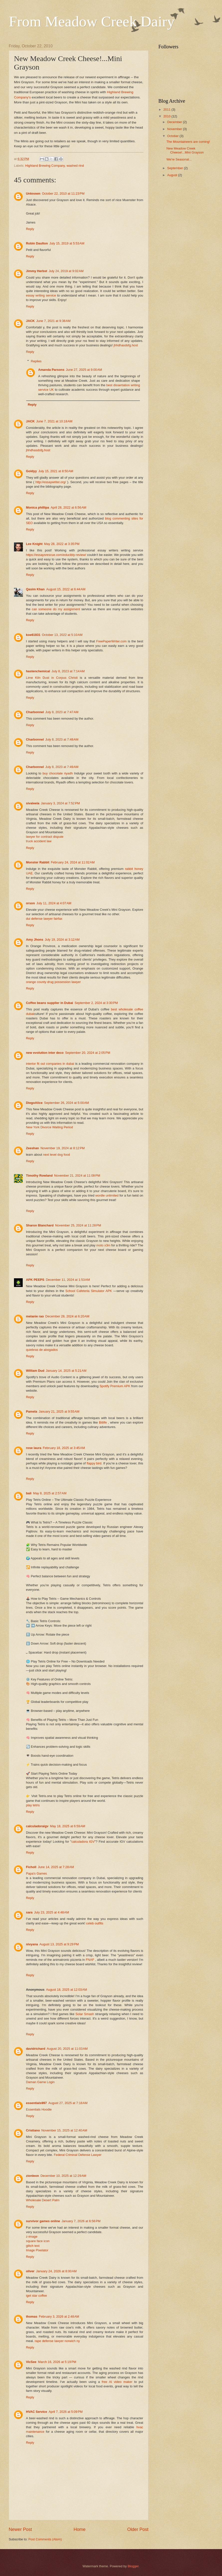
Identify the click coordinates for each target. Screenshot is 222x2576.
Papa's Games (36, 1873)
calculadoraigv (37, 1826)
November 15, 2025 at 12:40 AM (64, 2130)
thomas (31, 2316)
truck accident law (38, 841)
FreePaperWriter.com (111, 641)
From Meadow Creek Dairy (92, 21)
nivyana (32, 1944)
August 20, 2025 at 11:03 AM (67, 2048)
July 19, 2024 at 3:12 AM (62, 939)
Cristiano (33, 2130)
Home (80, 2529)
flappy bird (94, 1463)
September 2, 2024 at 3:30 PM (96, 1003)
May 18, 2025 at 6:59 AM (67, 1826)
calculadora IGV (83, 1841)
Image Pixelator (37, 2250)
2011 (167, 109)
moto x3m (103, 1245)
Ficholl (31, 1867)
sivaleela (32, 803)
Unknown (33, 193)
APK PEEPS (35, 1280)
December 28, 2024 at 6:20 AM (67, 1316)
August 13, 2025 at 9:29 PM (59, 1944)
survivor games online (43, 2221)
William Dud (35, 1370)
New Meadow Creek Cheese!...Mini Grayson (185, 150)
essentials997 (36, 2103)
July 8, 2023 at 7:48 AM (62, 739)
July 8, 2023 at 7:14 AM (68, 671)
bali (28, 1493)
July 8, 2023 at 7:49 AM (62, 767)
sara (29, 1912)
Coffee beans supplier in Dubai (49, 1003)
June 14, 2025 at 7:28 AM (56, 1867)
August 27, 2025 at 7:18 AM (68, 2103)
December (175, 122)
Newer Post (20, 2529)
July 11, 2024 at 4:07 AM (53, 903)
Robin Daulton (37, 243)
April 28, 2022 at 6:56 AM (68, 507)
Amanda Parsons (51, 370)
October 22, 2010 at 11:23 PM (63, 193)
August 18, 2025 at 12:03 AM (66, 1989)
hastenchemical (38, 671)
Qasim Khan (35, 589)
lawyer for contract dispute (44, 836)
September (175, 168)
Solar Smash (84, 2014)
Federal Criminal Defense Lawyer (78, 2155)
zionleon (32, 2176)
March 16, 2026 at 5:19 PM (57, 2362)
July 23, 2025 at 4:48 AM (51, 1912)
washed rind (75, 165)
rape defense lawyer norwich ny (57, 2341)
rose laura (33, 1448)
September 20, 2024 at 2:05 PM (87, 1053)
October (173, 136)
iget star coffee (36, 2295)
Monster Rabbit (37, 862)
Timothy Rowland (39, 1175)
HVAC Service (36, 2412)
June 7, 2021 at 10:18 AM (54, 421)
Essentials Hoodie (39, 2109)
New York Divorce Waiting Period (49, 1127)
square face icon (37, 2241)
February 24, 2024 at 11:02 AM (73, 862)
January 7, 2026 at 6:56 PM (81, 2221)
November (175, 129)
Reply (30, 229)
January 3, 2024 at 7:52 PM (60, 803)
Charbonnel (35, 712)
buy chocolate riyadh (57, 773)
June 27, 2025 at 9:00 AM (84, 370)
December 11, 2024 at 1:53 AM (68, 1280)
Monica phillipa (37, 507)
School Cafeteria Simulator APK (89, 1291)
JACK (30, 321)
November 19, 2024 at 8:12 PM (62, 1148)
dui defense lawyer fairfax (44, 918)
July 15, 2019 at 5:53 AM (66, 243)
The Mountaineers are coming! (188, 142)
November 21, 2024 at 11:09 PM (77, 1175)
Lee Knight (34, 544)
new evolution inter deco (45, 1053)
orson (30, 903)
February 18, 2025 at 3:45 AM (64, 1448)
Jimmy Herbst (36, 271)
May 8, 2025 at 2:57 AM (49, 1493)
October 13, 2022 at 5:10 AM (62, 635)
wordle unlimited (106, 1195)
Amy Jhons (34, 939)
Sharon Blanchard (40, 1225)
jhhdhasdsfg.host (125, 345)
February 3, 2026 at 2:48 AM (59, 2316)
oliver (30, 2271)
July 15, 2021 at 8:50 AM (55, 471)
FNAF (90, 1960)
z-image (31, 2236)
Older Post (137, 2529)
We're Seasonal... (179, 159)
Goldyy (31, 471)
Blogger (133, 2566)
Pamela (31, 1411)
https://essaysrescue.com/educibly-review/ (56, 555)
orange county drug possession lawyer (53, 982)
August (172, 175)
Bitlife (103, 1422)
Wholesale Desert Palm (43, 2200)
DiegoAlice (34, 1103)
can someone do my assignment (56, 609)
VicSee (31, 2362)
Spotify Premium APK (115, 1386)
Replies (36, 361)
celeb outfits (94, 1923)
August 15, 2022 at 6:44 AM (65, 589)
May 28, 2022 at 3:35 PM (62, 544)
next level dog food (56, 1154)
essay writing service (41, 295)
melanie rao (35, 1316)
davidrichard (35, 2048)
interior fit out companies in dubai (50, 1063)
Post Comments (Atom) (45, 2539)
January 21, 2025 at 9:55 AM (59, 1411)
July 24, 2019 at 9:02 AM (66, 271)
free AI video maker (117, 2382)
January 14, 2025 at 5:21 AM (66, 1370)
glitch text (32, 2246)
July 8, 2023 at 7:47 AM (62, 712)
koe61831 (33, 635)
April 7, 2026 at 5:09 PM (66, 2412)
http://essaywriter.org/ (50, 482)
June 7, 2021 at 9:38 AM (53, 321)
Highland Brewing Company (45, 165)
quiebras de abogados (42, 1350)
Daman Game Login (40, 2082)
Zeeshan (32, 1148)
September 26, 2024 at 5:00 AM (66, 1103)
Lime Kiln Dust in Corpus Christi (52, 678)
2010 (167, 116)
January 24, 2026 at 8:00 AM (56, 2271)
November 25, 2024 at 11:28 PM (78, 1225)
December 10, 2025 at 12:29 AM (63, 2176)
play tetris (33, 1805)
